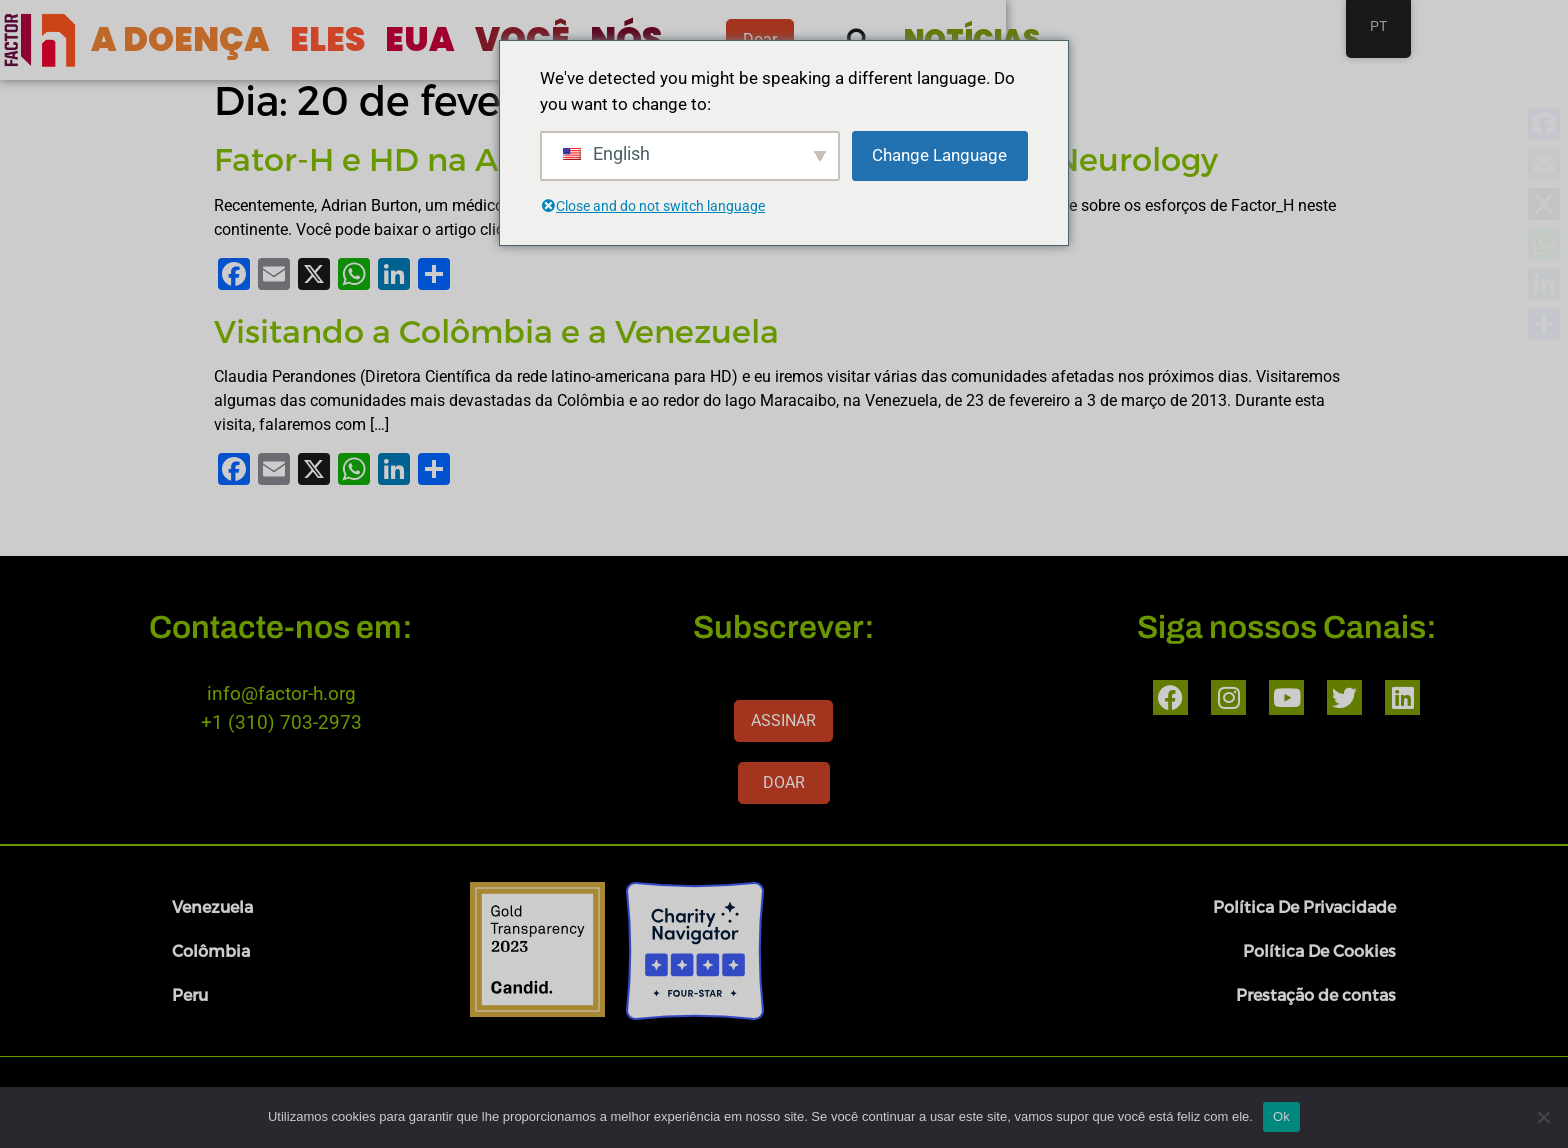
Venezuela (212, 906)
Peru (190, 994)
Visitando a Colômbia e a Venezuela (496, 330)
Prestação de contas (1316, 994)
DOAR (784, 782)
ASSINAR (783, 720)
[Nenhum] (1543, 1117)
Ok (1281, 1116)
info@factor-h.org (281, 693)
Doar (1076, 39)
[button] (1187, 40)
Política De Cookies (1319, 950)
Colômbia (211, 950)
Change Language (939, 155)
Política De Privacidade (1304, 906)
